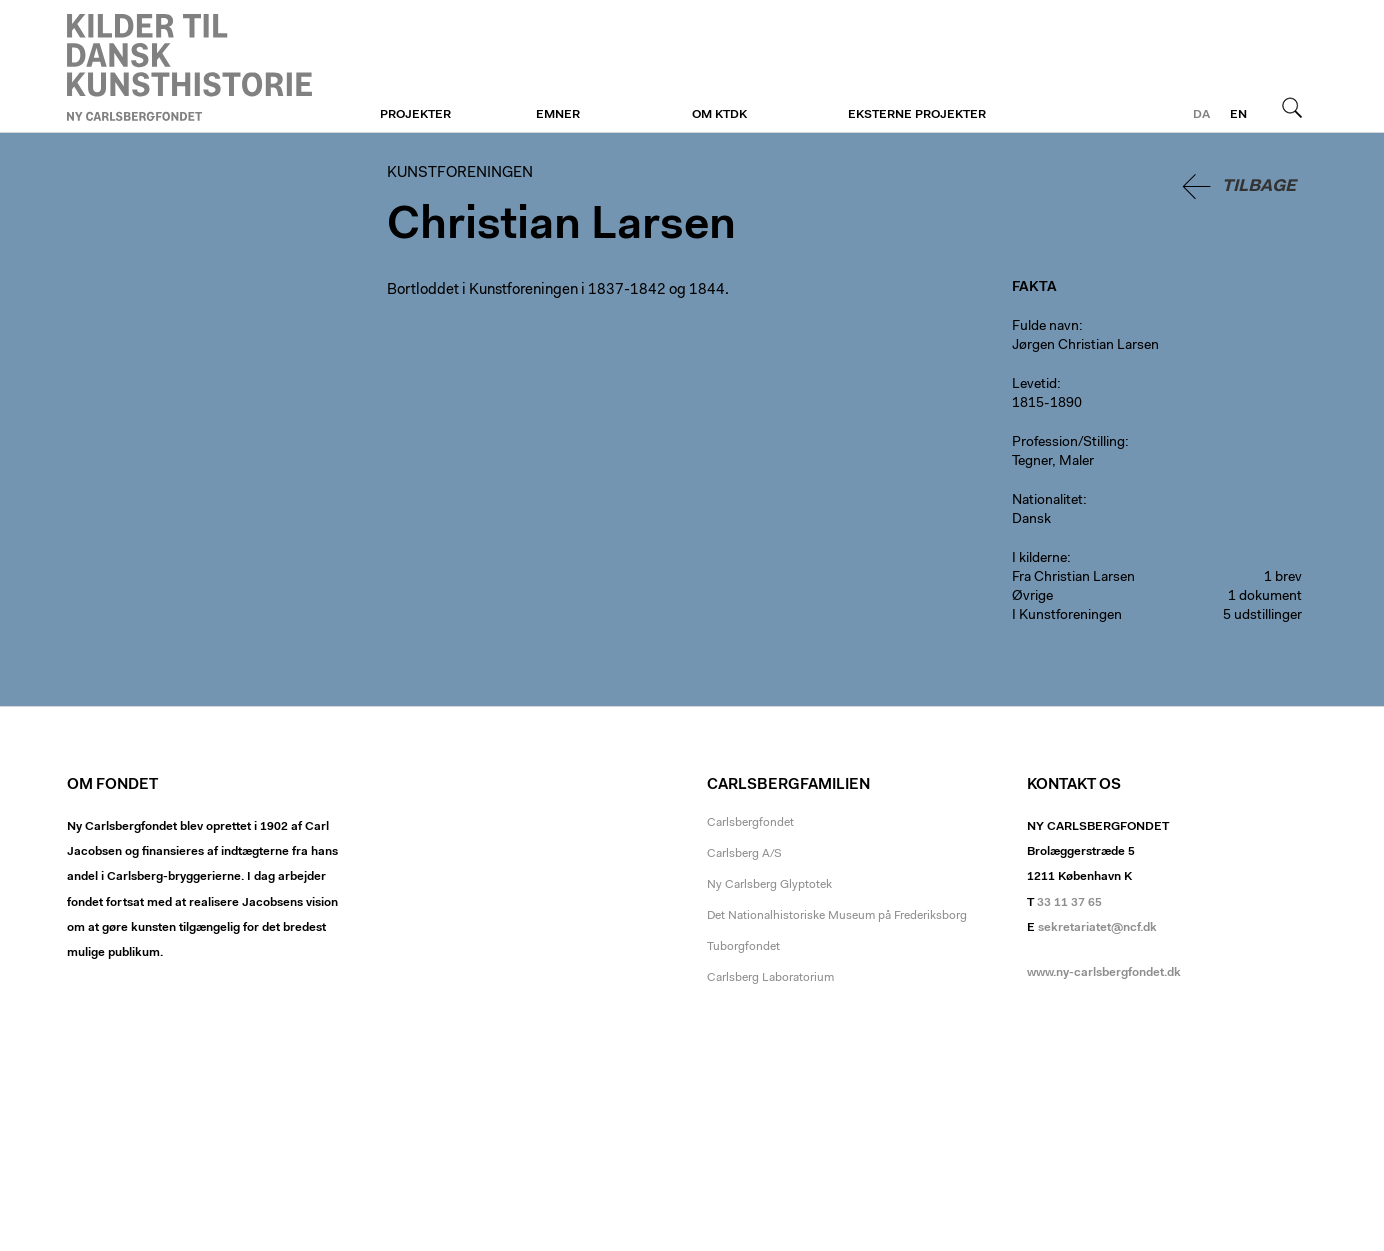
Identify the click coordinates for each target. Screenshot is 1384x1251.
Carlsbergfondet (750, 823)
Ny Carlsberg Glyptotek (769, 885)
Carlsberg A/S (744, 854)
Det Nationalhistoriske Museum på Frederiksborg (837, 916)
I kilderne (1039, 559)
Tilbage (1259, 186)
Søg (1292, 107)
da (1201, 115)
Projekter (415, 115)
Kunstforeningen (189, 67)
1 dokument (1265, 597)
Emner (558, 115)
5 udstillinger (1262, 616)
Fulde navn (1045, 327)
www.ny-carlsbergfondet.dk (1104, 973)
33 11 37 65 (1069, 903)
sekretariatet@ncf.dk (1097, 928)
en (1238, 115)
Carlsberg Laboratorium (770, 978)
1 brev (1283, 578)
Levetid (1034, 385)
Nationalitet (1047, 501)
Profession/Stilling (1068, 443)
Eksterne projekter (917, 115)
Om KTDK (719, 115)
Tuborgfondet (743, 947)
